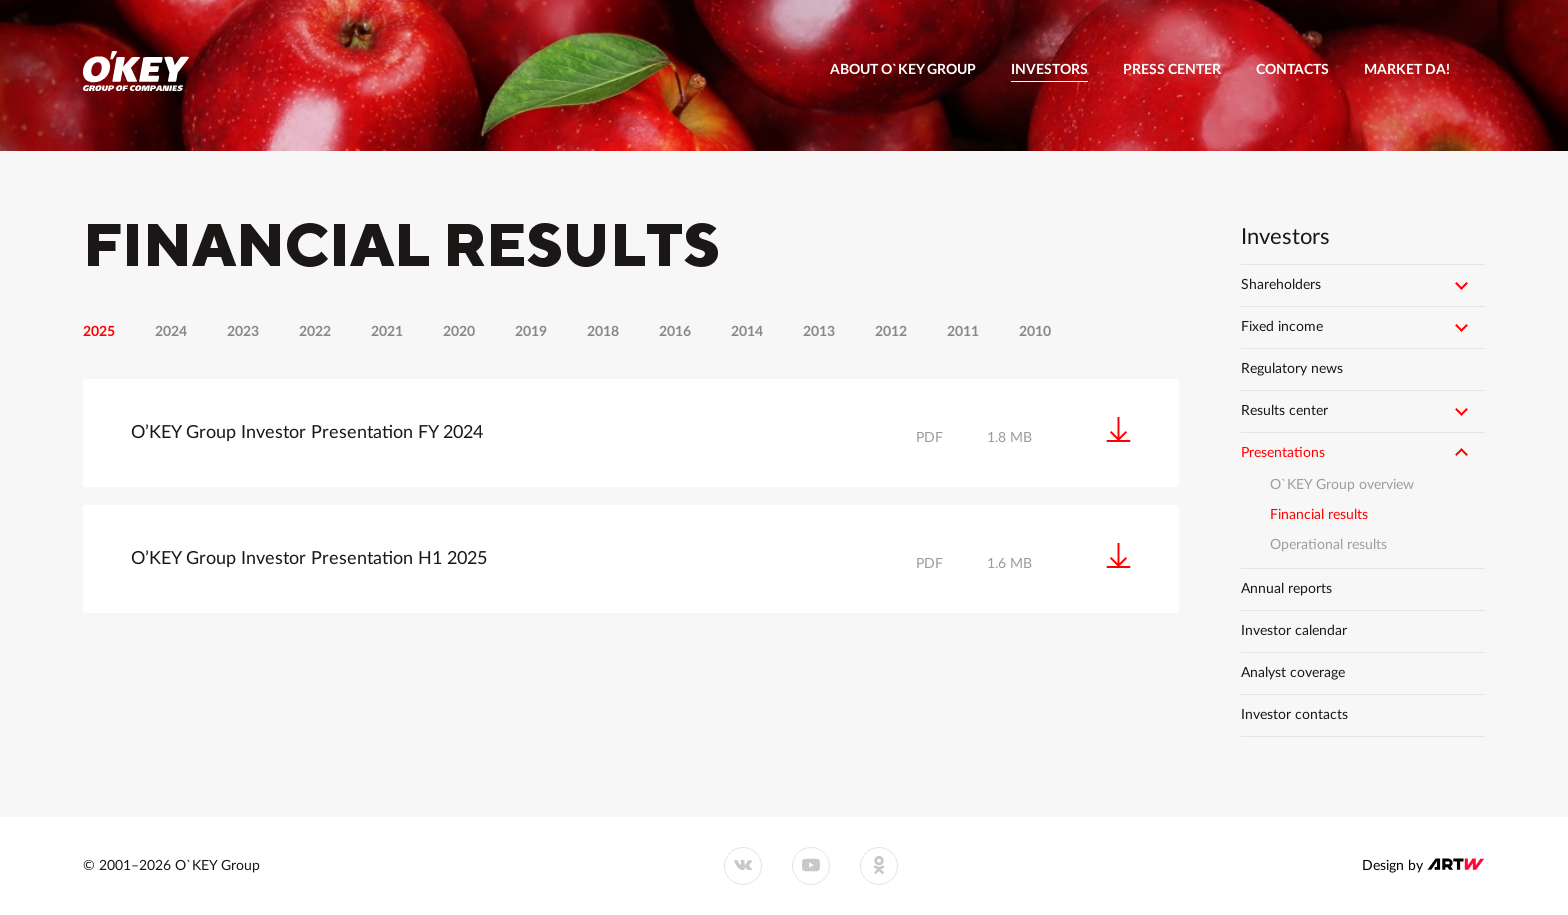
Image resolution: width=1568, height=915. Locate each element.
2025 (99, 332)
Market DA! (1407, 70)
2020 (459, 332)
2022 (315, 332)
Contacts (1292, 70)
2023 (243, 332)
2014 (747, 332)
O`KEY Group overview (1342, 485)
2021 (387, 332)
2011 (963, 332)
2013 (819, 332)
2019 (531, 332)
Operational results (1328, 545)
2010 (1035, 332)
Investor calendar (1294, 631)
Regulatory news (1292, 369)
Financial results (1319, 515)
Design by (1423, 865)
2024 (171, 332)
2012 (891, 332)
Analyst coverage (1293, 673)
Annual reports (1286, 589)
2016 (675, 332)
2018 (603, 332)
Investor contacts (1294, 715)
